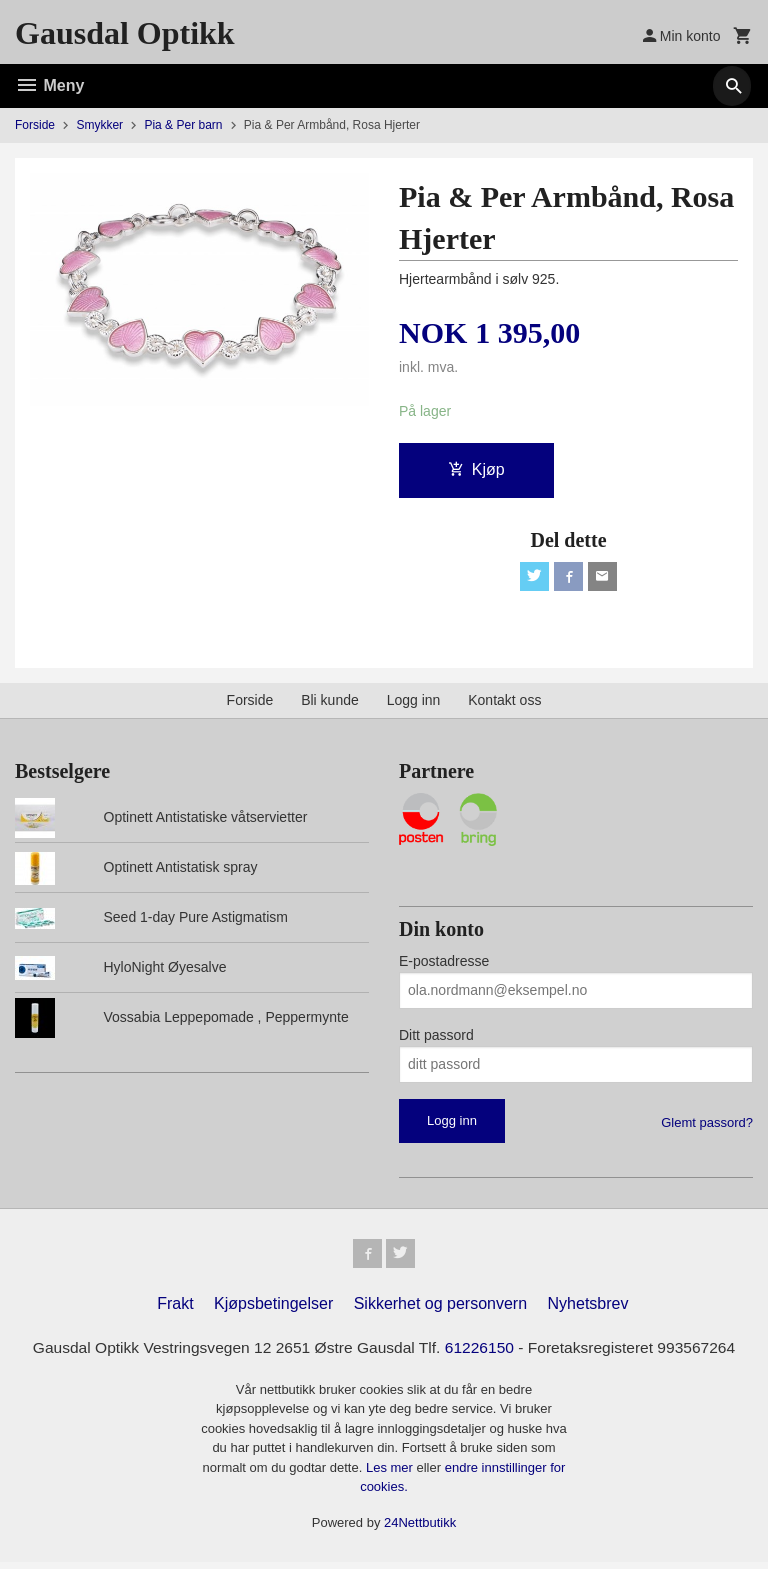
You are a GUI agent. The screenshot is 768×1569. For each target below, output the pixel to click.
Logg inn (414, 703)
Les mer (391, 1474)
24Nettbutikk (420, 1529)
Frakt (175, 1310)
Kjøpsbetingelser (273, 1310)
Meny (49, 85)
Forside (35, 125)
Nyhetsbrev (588, 1310)
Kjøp (476, 469)
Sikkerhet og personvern (440, 1310)
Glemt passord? (707, 1125)
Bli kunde (330, 703)
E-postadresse (444, 964)
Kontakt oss (504, 703)
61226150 (482, 1354)
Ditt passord (436, 1038)
